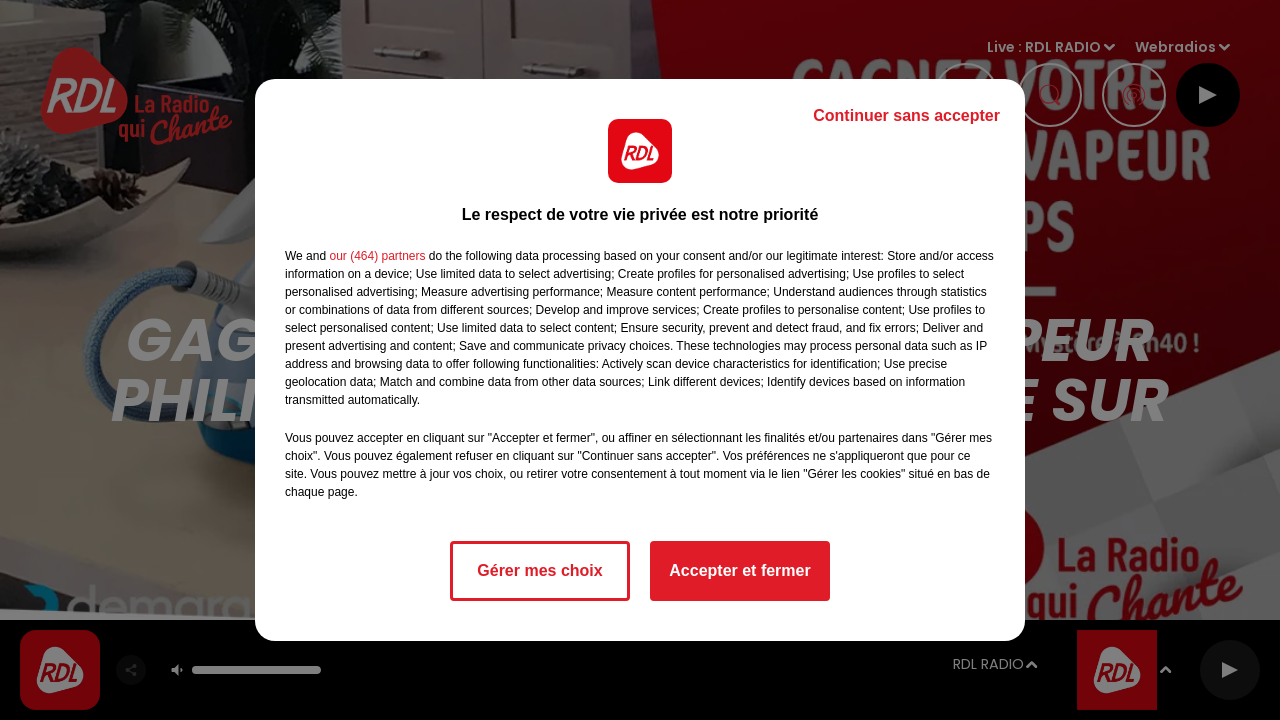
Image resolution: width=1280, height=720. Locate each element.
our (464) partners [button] (377, 256)
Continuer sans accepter (906, 115)
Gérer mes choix (539, 570)
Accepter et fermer (739, 570)
